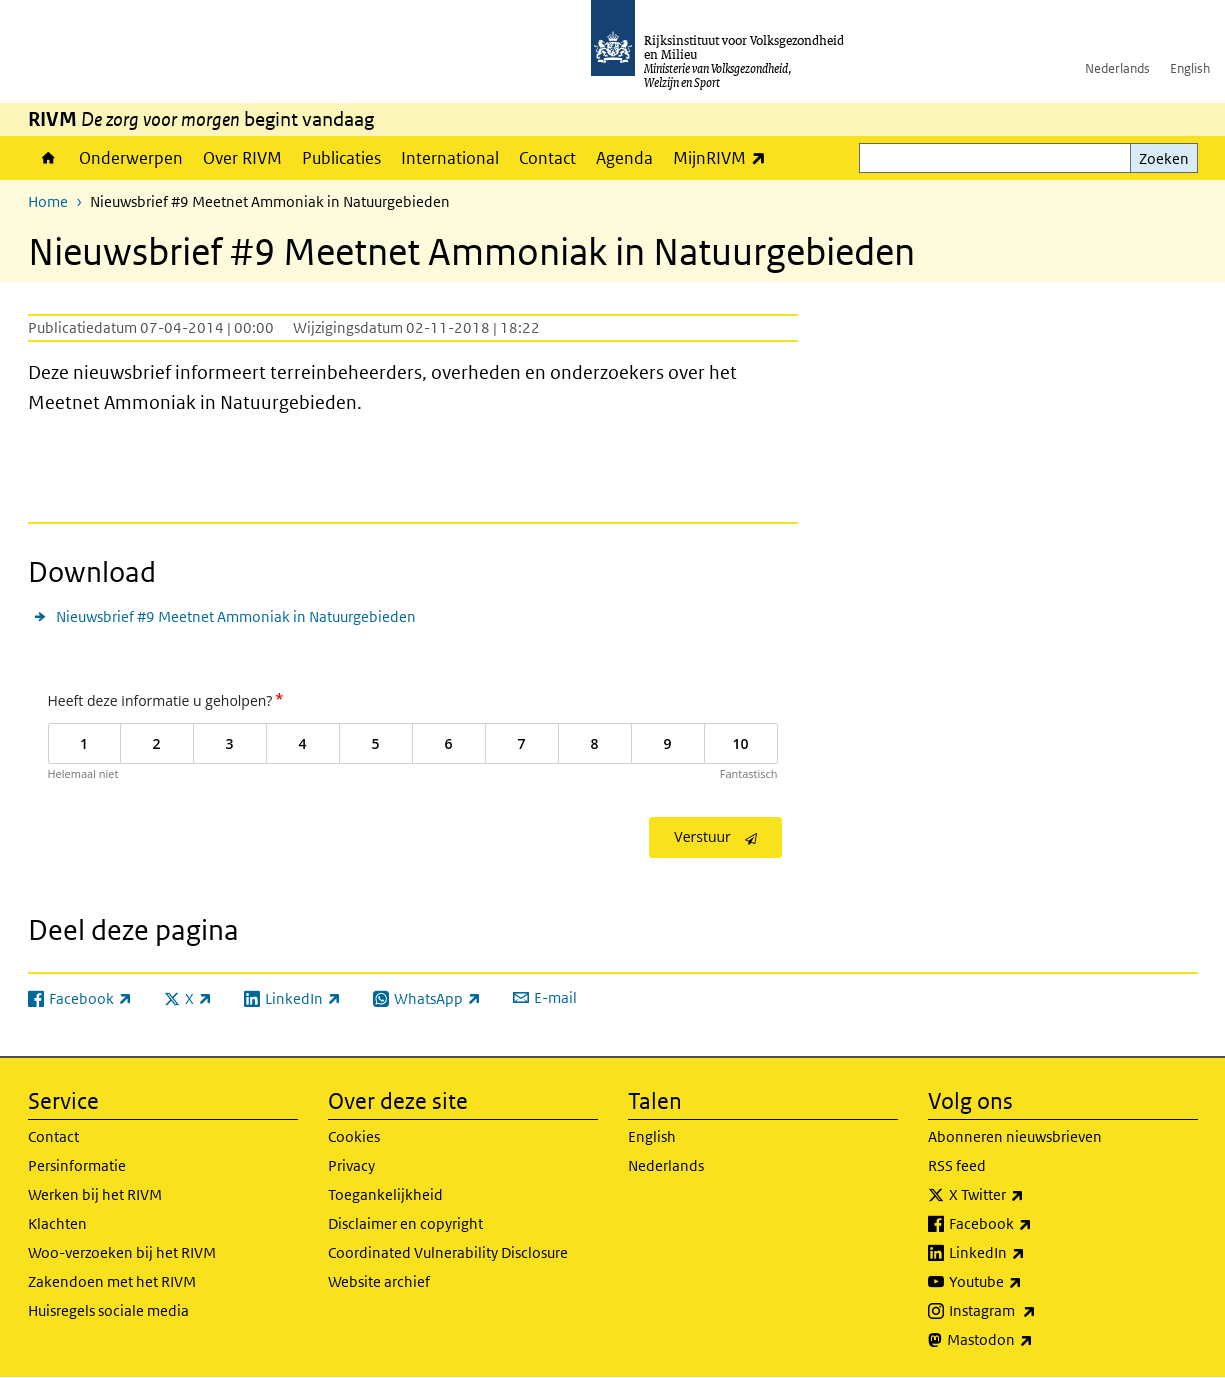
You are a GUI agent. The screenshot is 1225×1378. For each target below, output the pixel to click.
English (1190, 68)
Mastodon (1034, 1340)
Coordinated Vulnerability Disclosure (448, 1252)
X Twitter (1030, 1195)
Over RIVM (242, 158)
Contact (547, 158)
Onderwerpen (131, 158)
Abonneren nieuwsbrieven (1015, 1136)
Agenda (624, 158)
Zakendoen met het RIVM (112, 1281)
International (450, 158)
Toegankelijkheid (385, 1194)
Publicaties (341, 158)
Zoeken (1164, 158)
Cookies (354, 1136)
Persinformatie (77, 1165)
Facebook (1034, 1224)
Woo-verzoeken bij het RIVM (122, 1252)
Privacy (351, 1165)
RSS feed (957, 1165)
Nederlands (1117, 68)
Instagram (1036, 1311)
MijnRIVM (724, 157)
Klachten (57, 1223)
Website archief (379, 1281)
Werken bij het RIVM (95, 1194)
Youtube (1029, 1282)
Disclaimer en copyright (405, 1223)
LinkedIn (1031, 1253)
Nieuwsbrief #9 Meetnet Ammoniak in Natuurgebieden (236, 616)
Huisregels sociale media (108, 1310)
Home (48, 158)
